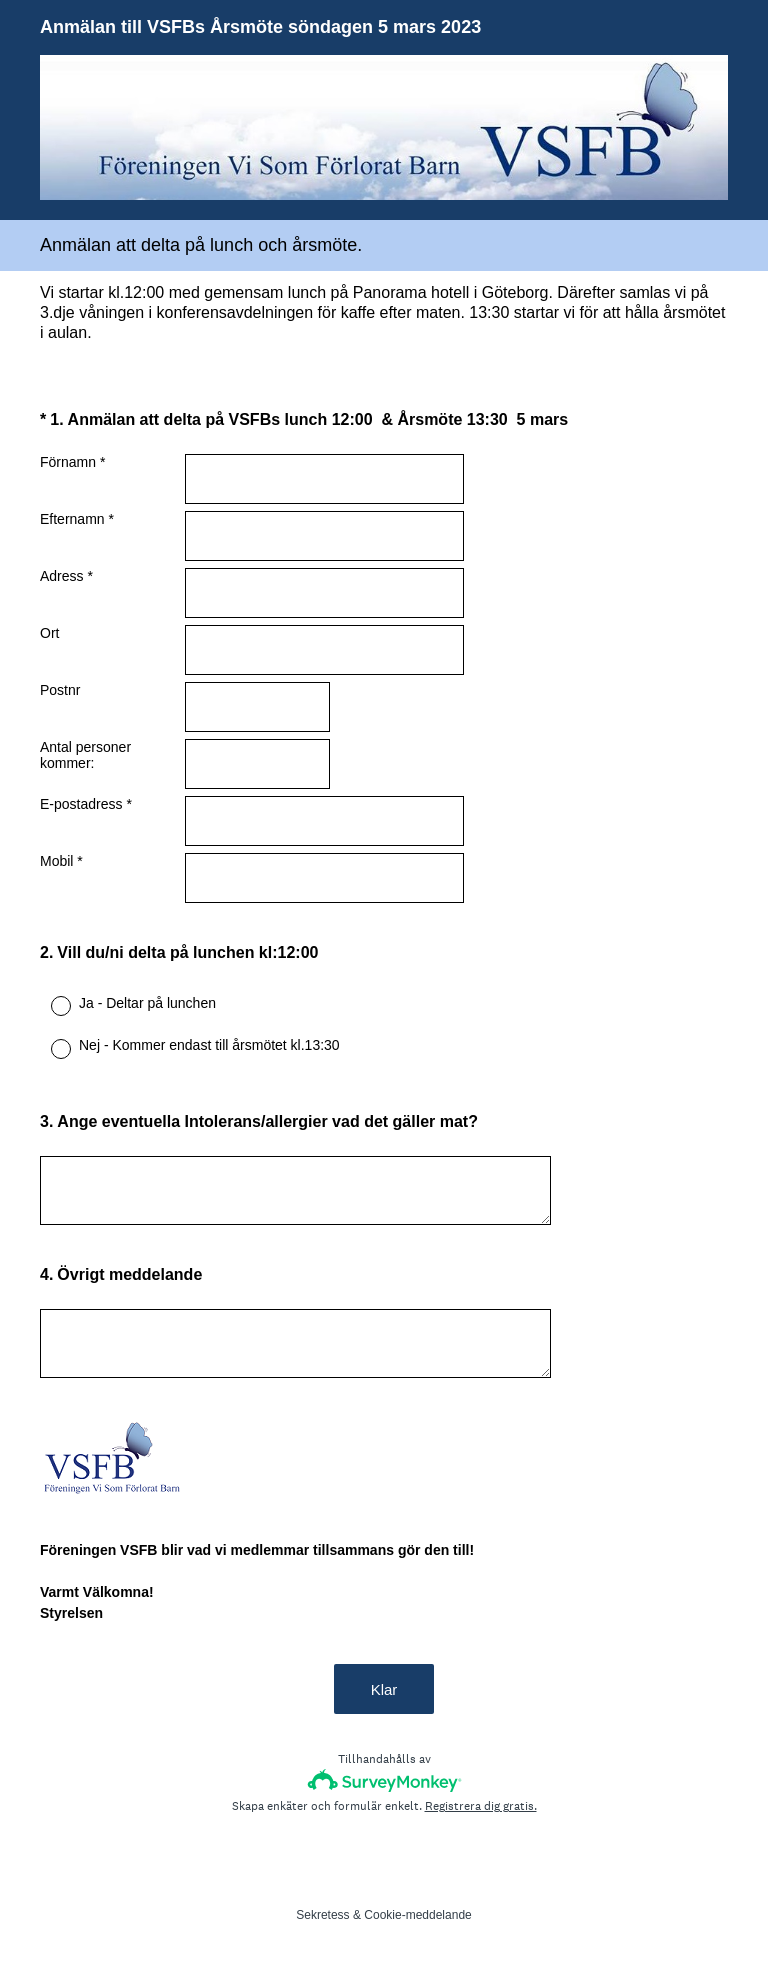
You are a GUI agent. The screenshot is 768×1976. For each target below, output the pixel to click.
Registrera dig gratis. (481, 1806)
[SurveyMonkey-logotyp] (384, 1780)
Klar (384, 1689)
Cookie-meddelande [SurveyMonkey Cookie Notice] (417, 1915)
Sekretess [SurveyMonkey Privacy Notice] (322, 1915)
